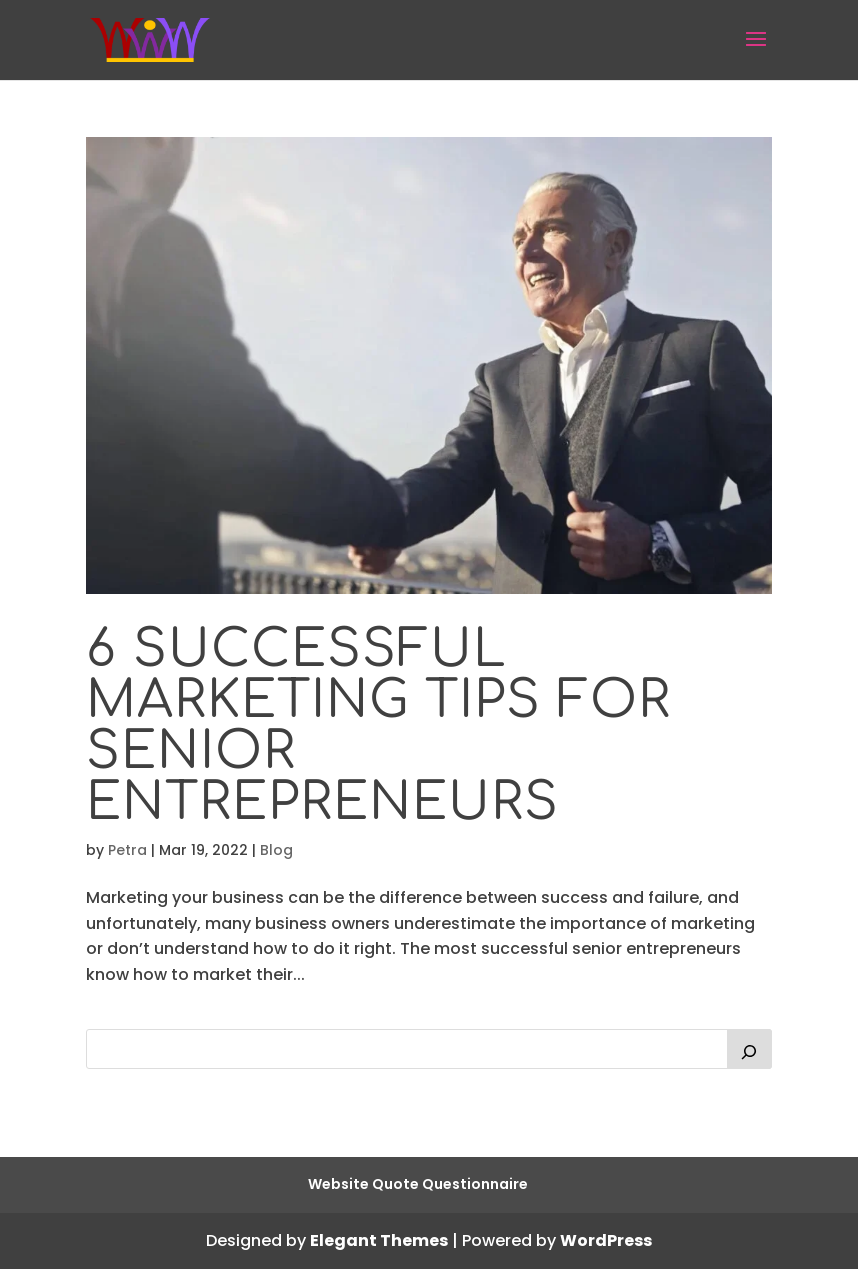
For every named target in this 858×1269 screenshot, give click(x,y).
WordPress (606, 1240)
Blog (276, 850)
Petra (127, 850)
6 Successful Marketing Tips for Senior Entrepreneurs (378, 726)
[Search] (750, 1049)
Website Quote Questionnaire (418, 1184)
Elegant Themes (379, 1240)
